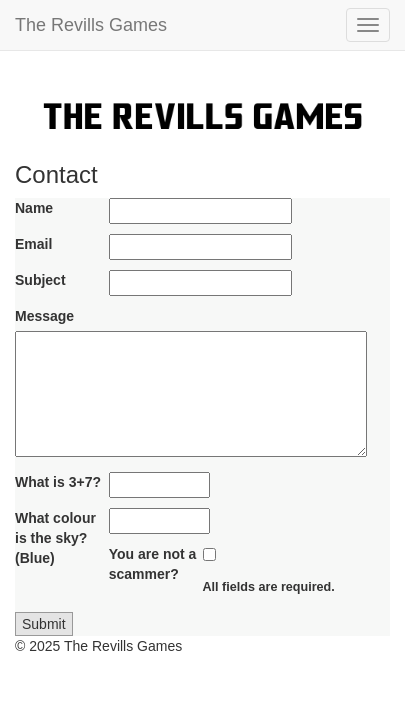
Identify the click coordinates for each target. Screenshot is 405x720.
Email (33, 244)
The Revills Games (91, 25)
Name (34, 208)
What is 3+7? (58, 482)
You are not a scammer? (153, 564)
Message (44, 316)
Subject (40, 280)
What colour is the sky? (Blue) (55, 538)
